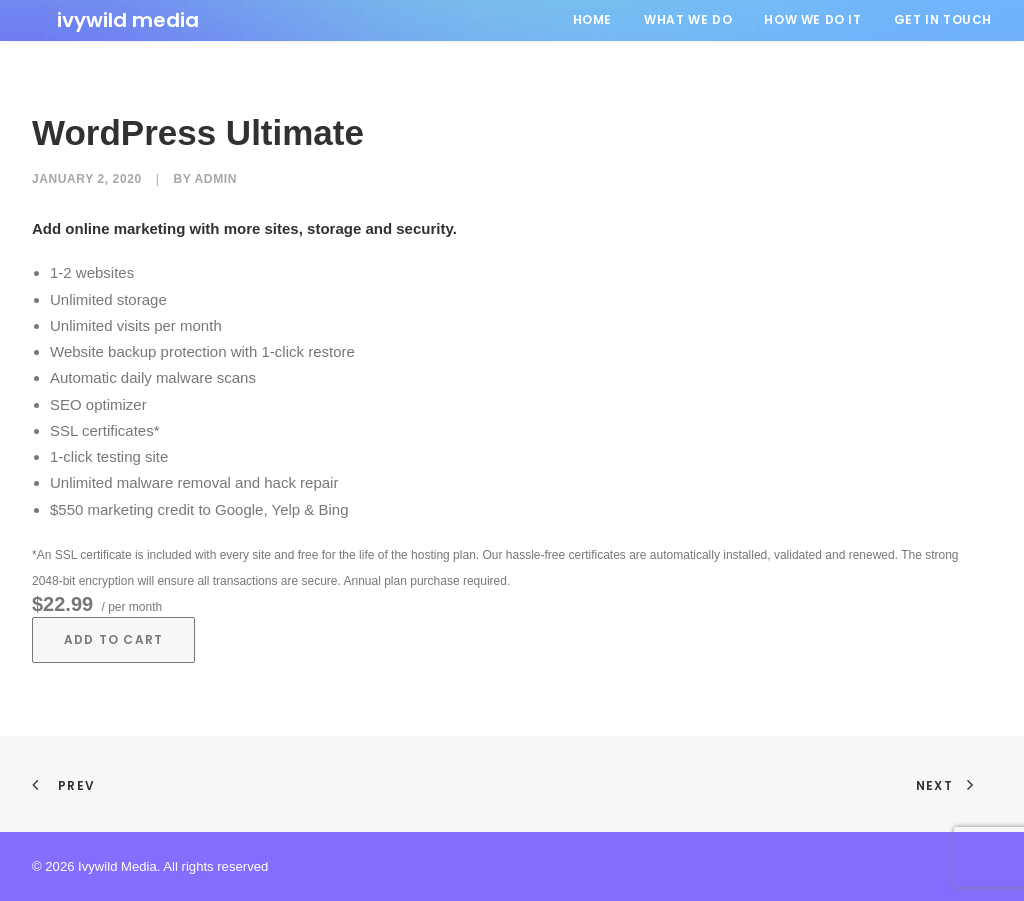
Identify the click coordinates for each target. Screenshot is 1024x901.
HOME (592, 19)
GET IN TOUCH (943, 19)
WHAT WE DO (688, 19)
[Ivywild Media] (103, 20)
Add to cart (113, 639)
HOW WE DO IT (812, 19)
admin (216, 179)
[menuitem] (599, 20)
